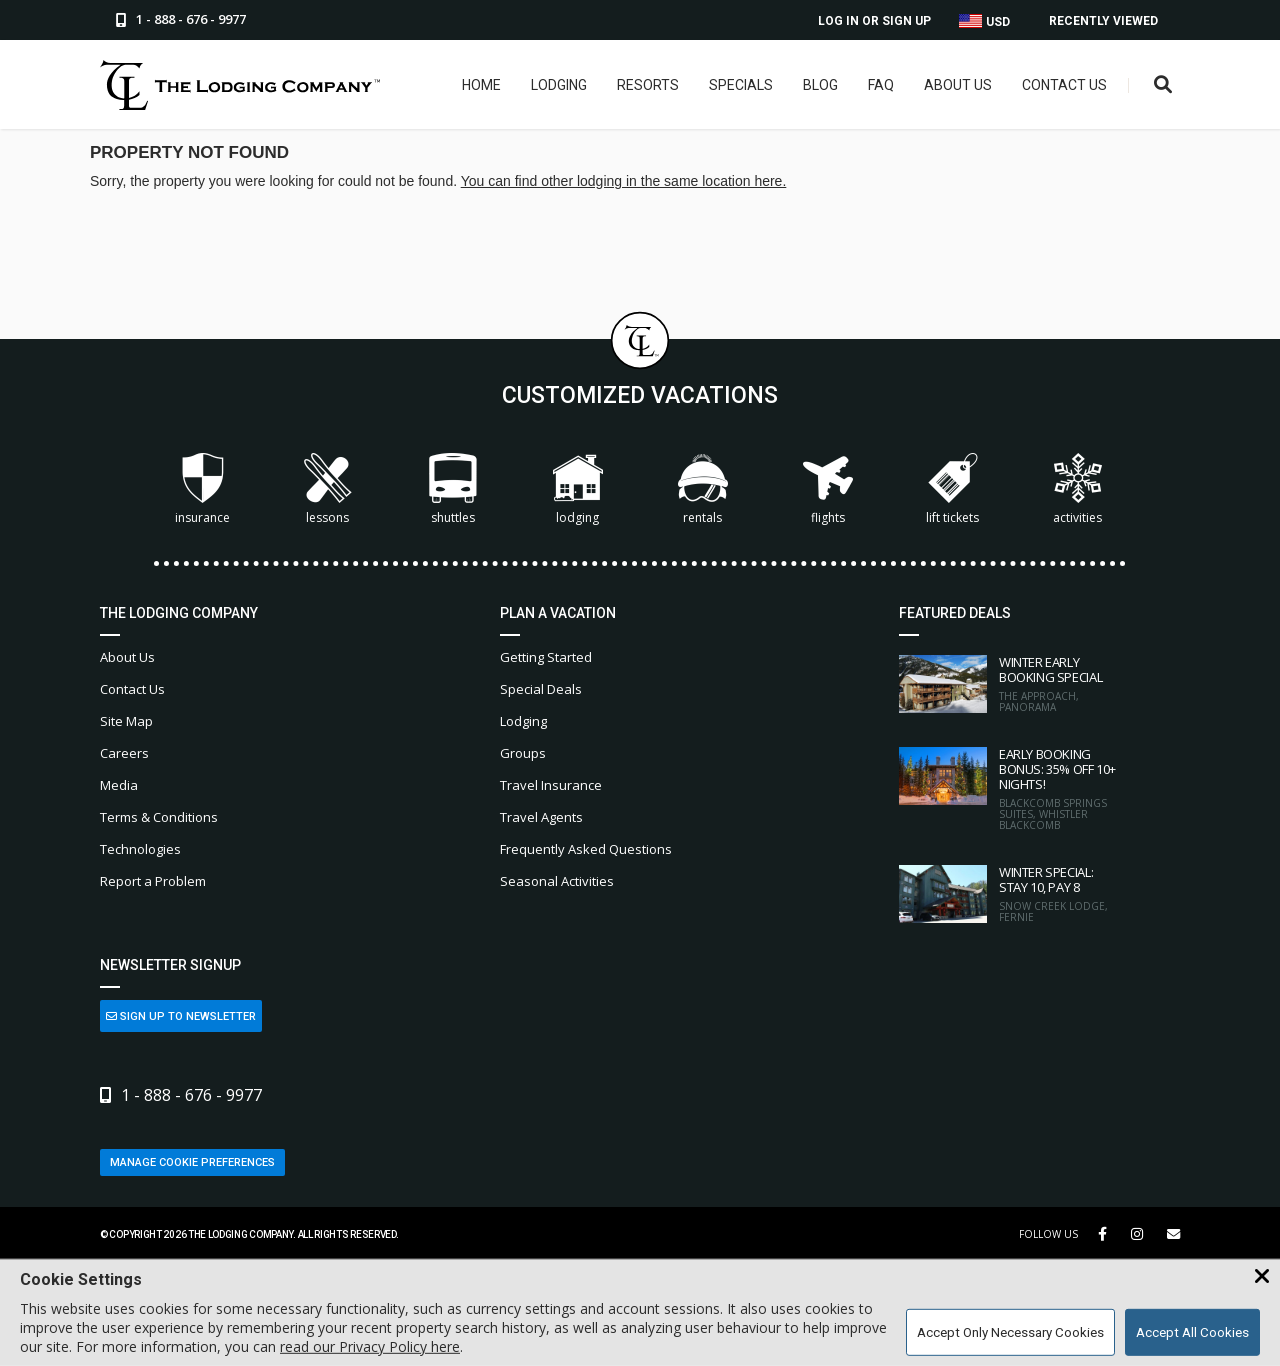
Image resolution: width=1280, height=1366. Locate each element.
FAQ (881, 85)
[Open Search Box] (1163, 85)
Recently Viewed (1103, 21)
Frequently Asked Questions (586, 849)
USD (984, 21)
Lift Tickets (952, 489)
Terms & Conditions (159, 817)
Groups (523, 753)
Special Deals (541, 689)
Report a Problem (153, 881)
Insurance (202, 489)
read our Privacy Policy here (370, 1346)
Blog (820, 85)
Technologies (140, 849)
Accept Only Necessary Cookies (1010, 1332)
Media (119, 785)
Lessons (328, 489)
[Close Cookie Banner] (1262, 1277)
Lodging (559, 85)
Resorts (648, 85)
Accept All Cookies (1192, 1332)
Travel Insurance (551, 785)
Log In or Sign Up (874, 21)
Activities (1078, 489)
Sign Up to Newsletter (181, 1016)
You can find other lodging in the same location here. (624, 181)
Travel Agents (541, 817)
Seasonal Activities (557, 881)
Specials (741, 85)
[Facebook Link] (1102, 1234)
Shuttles (453, 489)
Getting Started (546, 657)
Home (481, 85)
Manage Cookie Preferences (192, 1162)
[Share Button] (1173, 1234)
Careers (124, 753)
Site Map (126, 721)
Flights (828, 489)
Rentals (703, 489)
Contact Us (1064, 85)
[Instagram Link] (1137, 1234)
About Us (958, 85)
